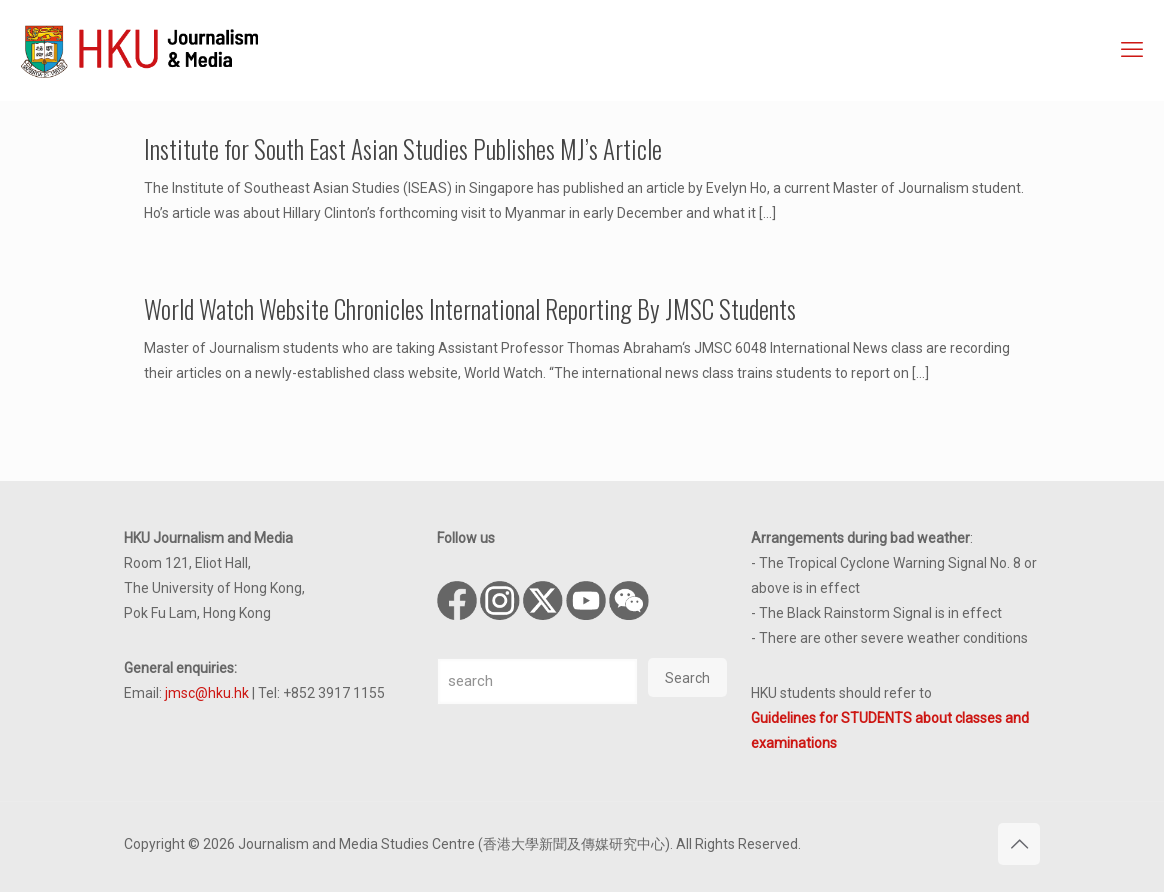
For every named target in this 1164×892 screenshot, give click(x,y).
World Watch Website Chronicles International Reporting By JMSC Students (470, 308)
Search (687, 678)
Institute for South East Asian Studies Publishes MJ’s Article (403, 148)
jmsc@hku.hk (207, 693)
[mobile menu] (1132, 50)
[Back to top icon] (1019, 844)
